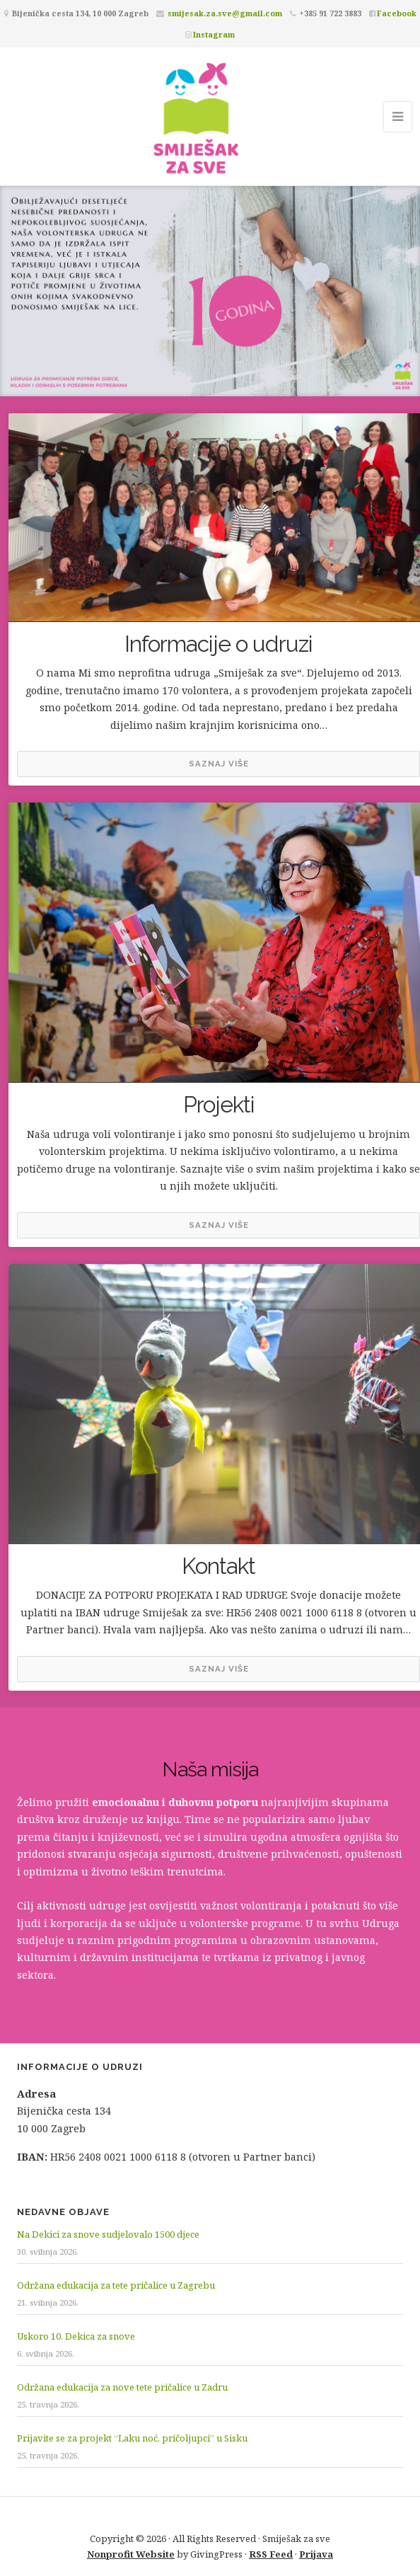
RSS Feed (271, 2554)
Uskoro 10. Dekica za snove (76, 2336)
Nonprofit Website (131, 2554)
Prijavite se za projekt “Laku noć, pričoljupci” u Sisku (132, 2438)
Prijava (316, 2554)
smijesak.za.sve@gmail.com (225, 13)
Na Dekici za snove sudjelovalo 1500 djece (108, 2234)
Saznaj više (219, 764)
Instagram (214, 34)
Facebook (396, 13)
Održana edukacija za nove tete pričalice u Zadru (122, 2387)
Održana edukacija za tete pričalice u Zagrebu (116, 2285)
